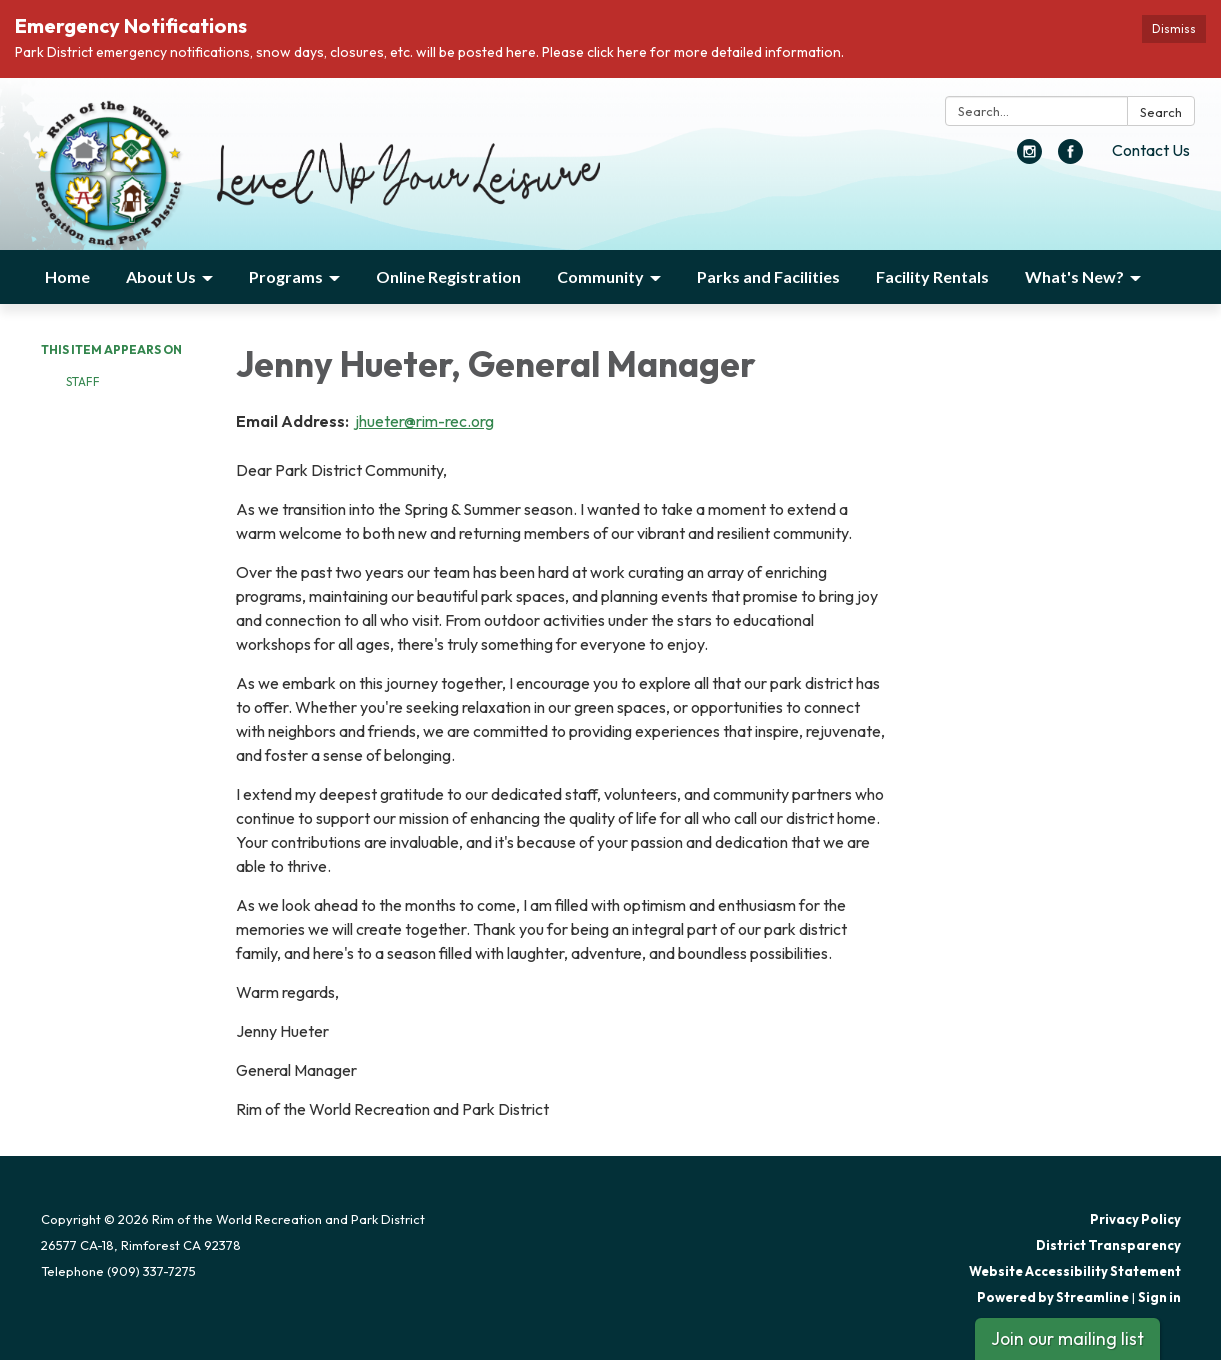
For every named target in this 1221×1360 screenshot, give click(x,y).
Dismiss (1174, 28)
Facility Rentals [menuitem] (932, 276)
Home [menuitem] (67, 276)
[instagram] (1029, 158)
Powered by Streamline (1053, 1297)
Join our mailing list (1067, 1338)
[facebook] (1070, 158)
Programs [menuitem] (286, 276)
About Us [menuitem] (161, 276)
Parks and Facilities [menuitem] (768, 276)
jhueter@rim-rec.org (423, 421)
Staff (83, 381)
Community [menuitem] (600, 276)
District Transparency (1108, 1245)
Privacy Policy (1135, 1219)
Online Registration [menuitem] (448, 276)
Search (1161, 112)
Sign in (1159, 1297)
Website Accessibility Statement (1075, 1271)
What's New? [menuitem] (1074, 276)
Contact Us (1151, 150)
